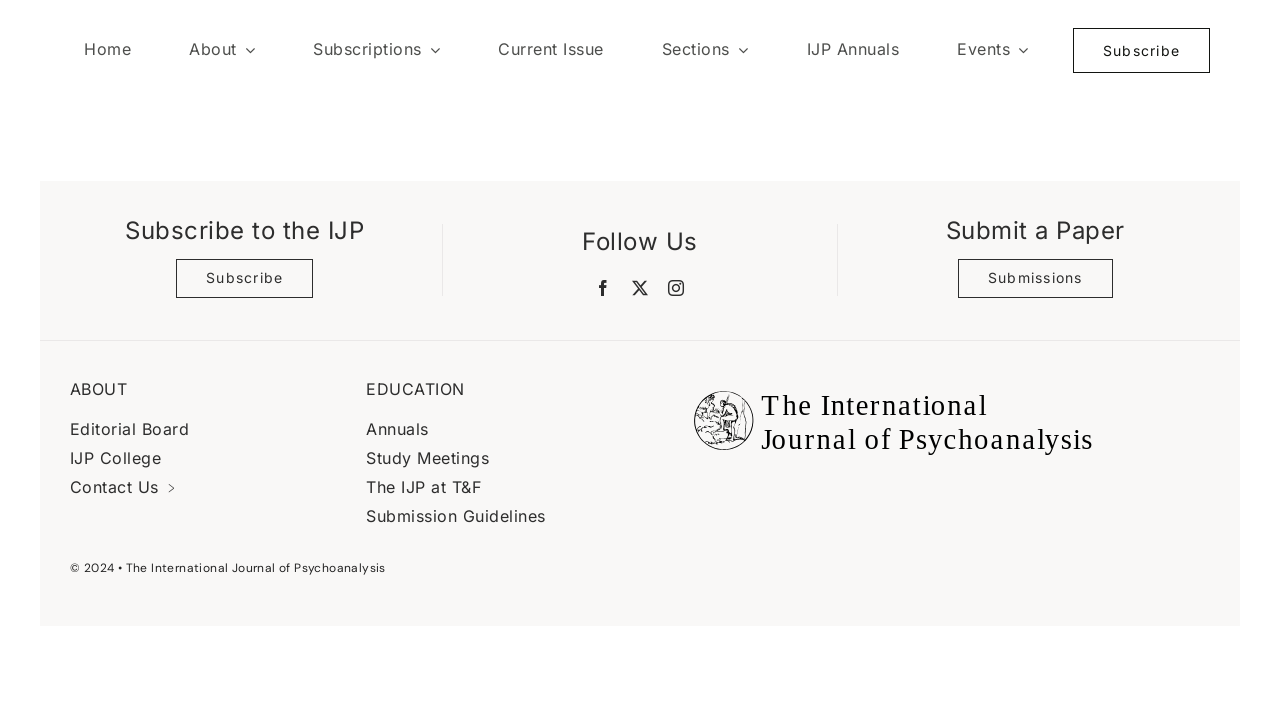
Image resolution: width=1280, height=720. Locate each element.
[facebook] (603, 288)
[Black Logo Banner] (888, 379)
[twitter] (640, 288)
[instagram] (676, 288)
